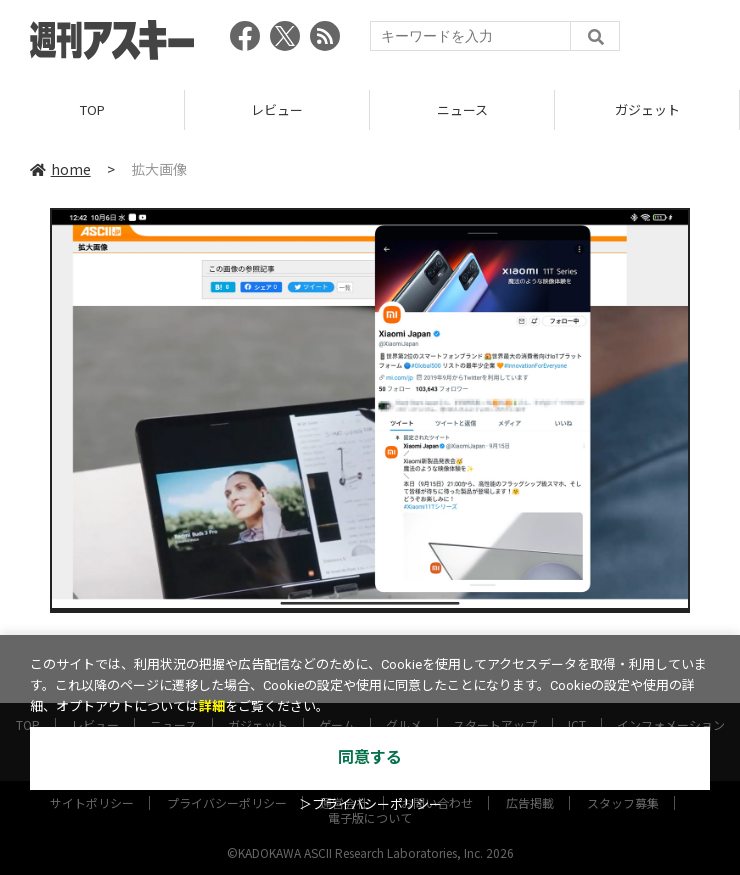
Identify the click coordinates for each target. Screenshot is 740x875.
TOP (92, 109)
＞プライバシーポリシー (370, 804)
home (60, 169)
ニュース (462, 109)
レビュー (277, 109)
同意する (370, 757)
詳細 (212, 706)
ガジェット (647, 109)
